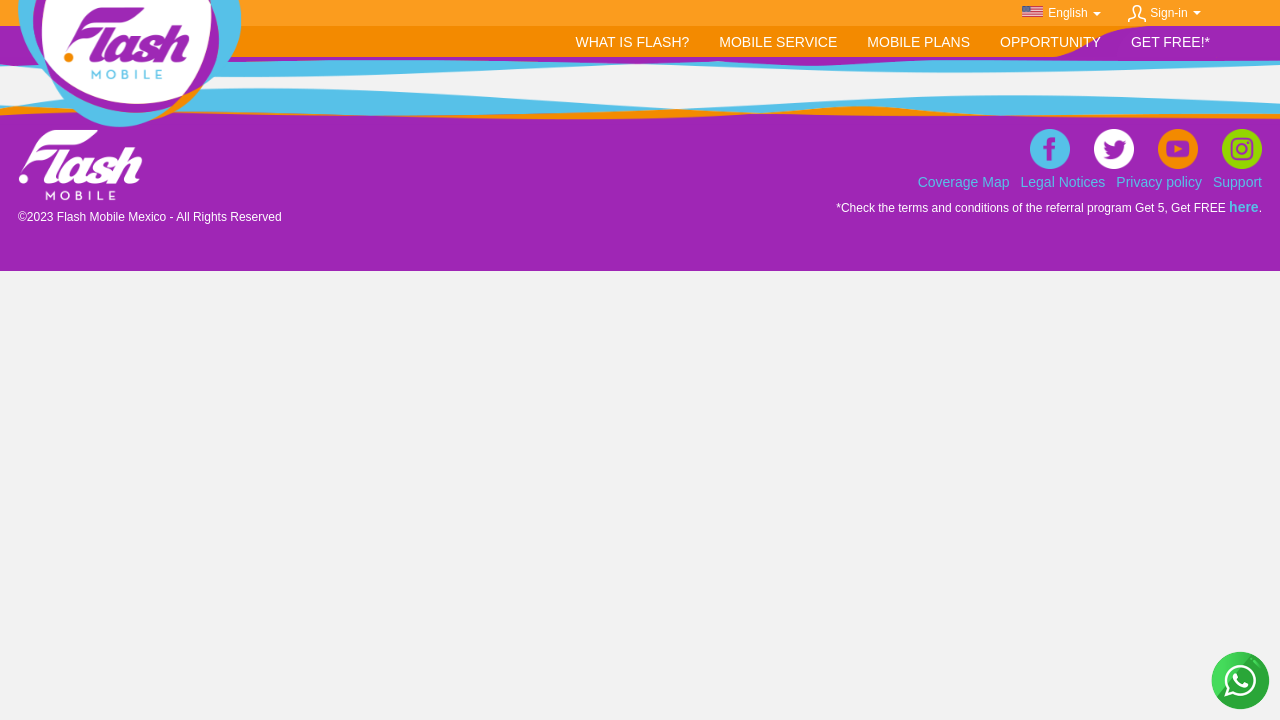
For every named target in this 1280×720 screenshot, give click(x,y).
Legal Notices (1063, 182)
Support (1237, 182)
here (1244, 207)
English (1073, 13)
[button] (778, 42)
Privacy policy (1159, 182)
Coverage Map (964, 182)
